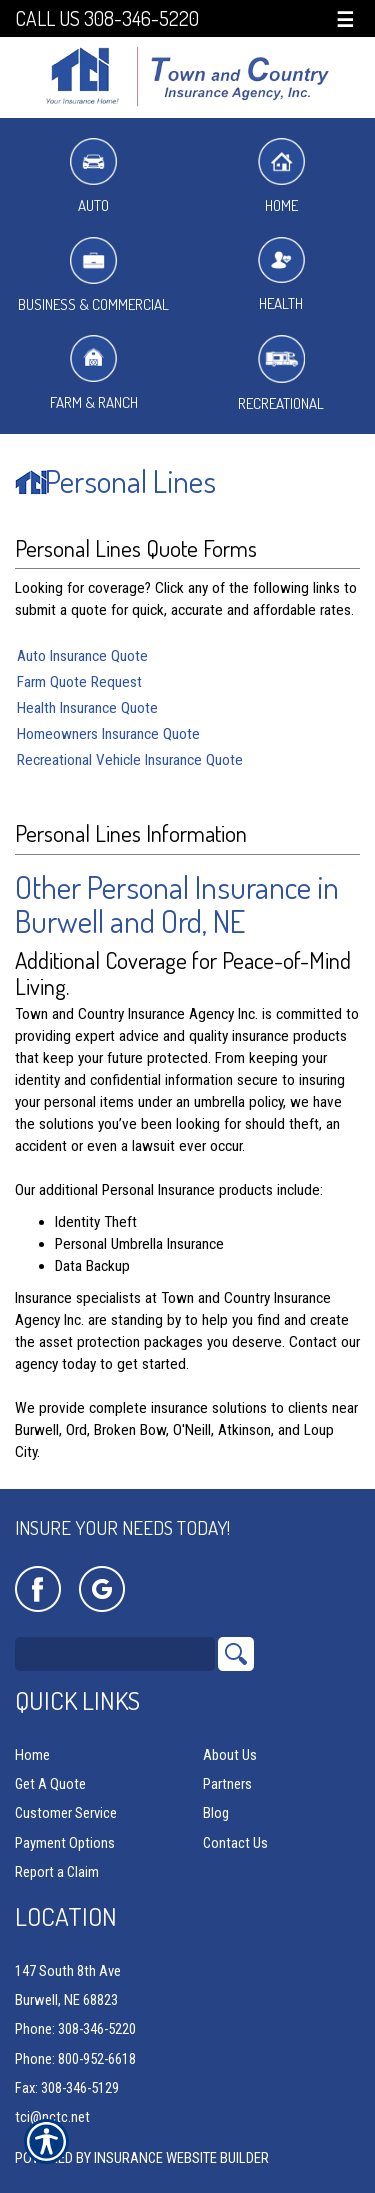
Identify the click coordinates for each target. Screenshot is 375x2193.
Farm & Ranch (94, 373)
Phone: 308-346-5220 (75, 2029)
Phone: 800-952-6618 (75, 2059)
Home (281, 176)
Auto (93, 176)
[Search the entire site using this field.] (115, 1654)
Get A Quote (50, 1784)
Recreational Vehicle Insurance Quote (130, 760)
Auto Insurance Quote (82, 656)
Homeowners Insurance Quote (108, 734)
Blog (216, 1813)
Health (281, 275)
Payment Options (65, 1843)
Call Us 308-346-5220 (107, 18)
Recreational (281, 373)
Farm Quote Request (79, 682)
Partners (227, 1784)
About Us (230, 1755)
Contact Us (235, 1843)
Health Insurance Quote (87, 708)
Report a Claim (57, 1872)
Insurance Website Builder (181, 2158)
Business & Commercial (93, 275)
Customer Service (66, 1813)
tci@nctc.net (52, 2117)
